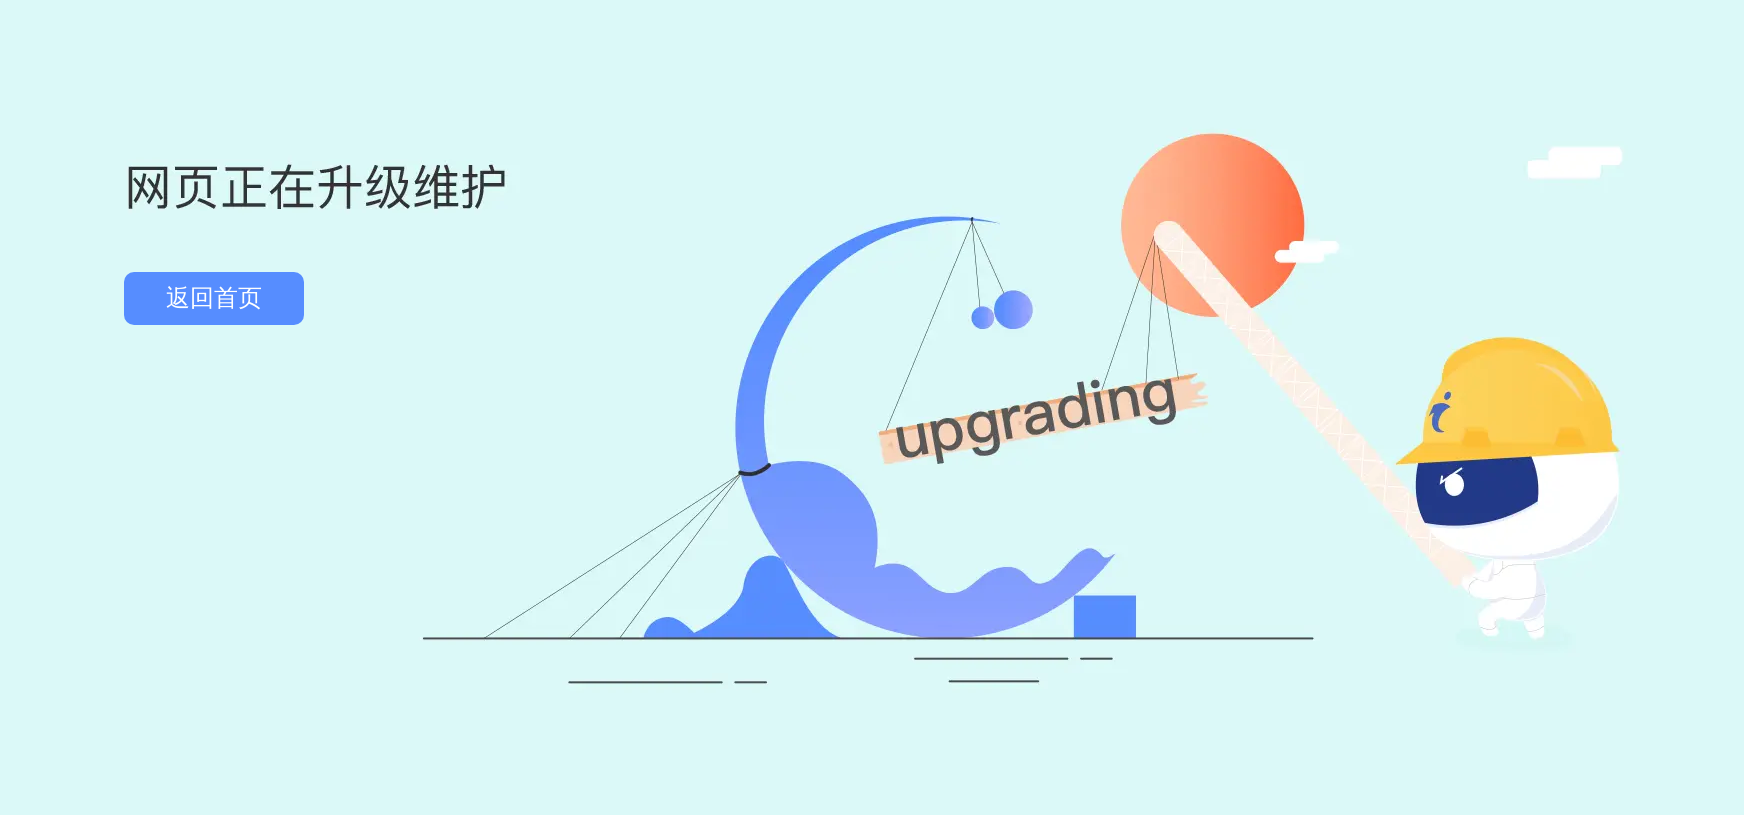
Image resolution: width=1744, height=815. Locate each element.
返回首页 (214, 298)
